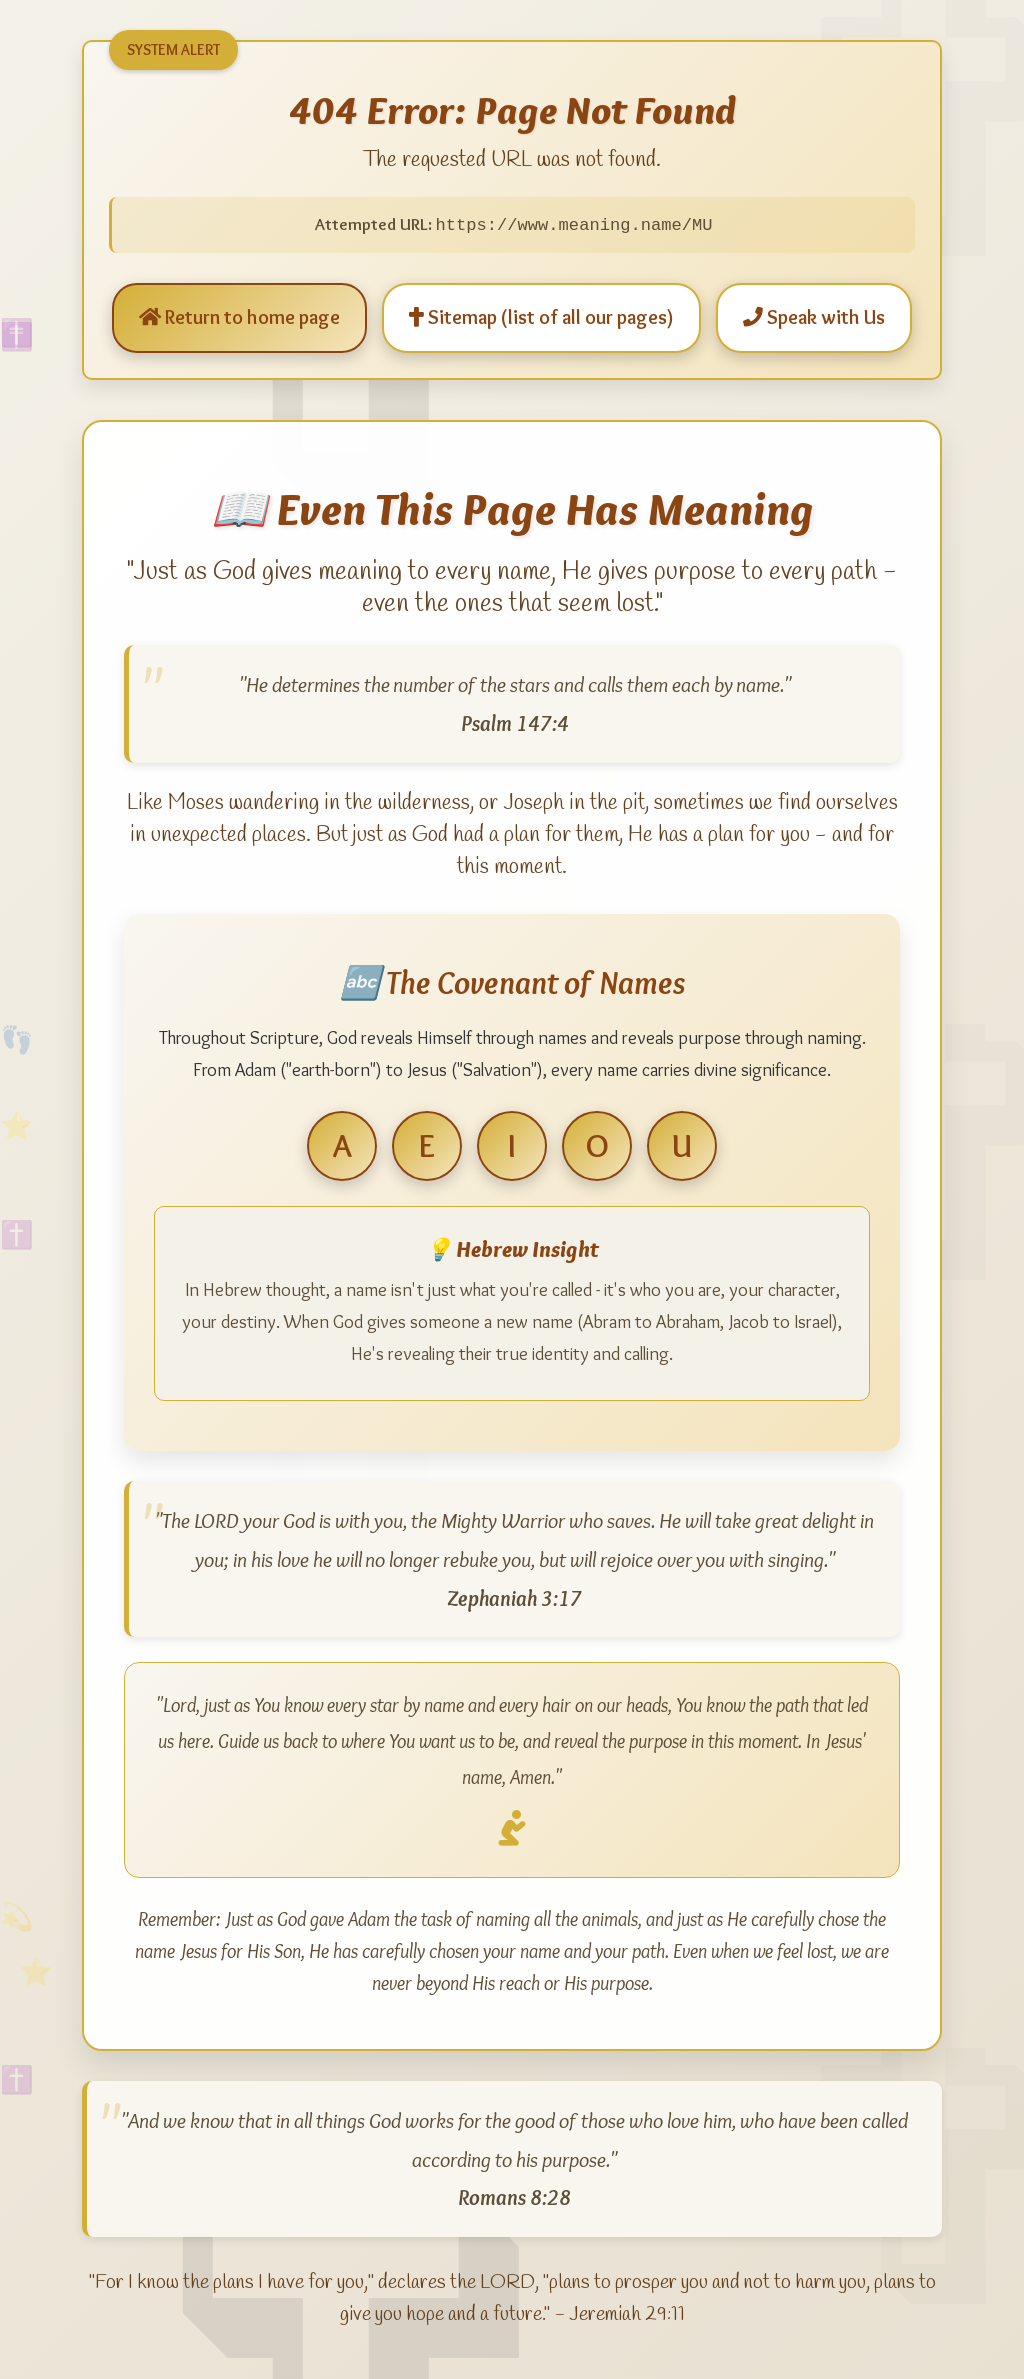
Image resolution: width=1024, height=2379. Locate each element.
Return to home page (239, 316)
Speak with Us (814, 316)
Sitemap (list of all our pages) (541, 316)
